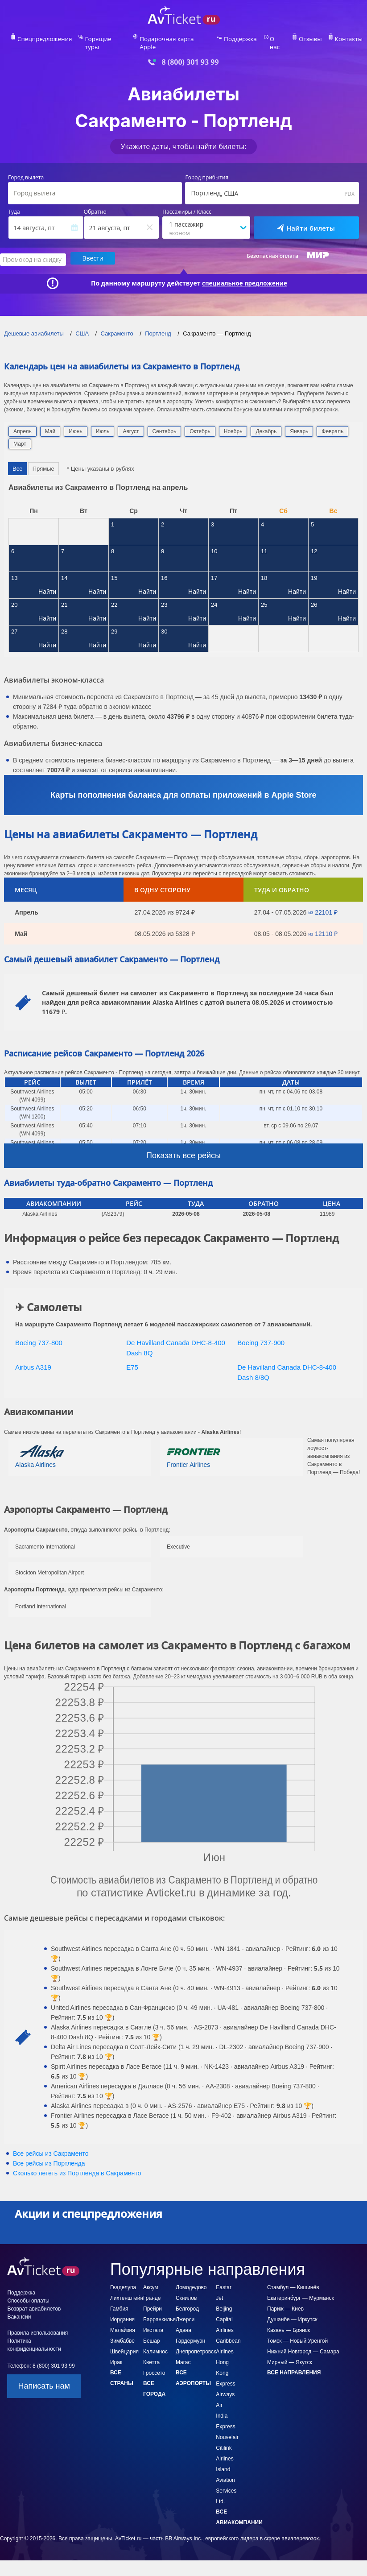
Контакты (335, 38)
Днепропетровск (196, 2342)
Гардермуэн (190, 2331)
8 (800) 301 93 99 (190, 53)
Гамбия (119, 2299)
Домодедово (191, 2277)
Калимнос (155, 2342)
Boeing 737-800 (38, 1333)
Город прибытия (206, 168)
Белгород (187, 2299)
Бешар (151, 2331)
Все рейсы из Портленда (49, 2153)
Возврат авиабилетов (34, 2299)
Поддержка (235, 38)
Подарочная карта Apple (175, 38)
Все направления (294, 2363)
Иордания (122, 2310)
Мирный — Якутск (289, 2352)
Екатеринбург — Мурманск (300, 2288)
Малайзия (122, 2320)
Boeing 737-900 (261, 1333)
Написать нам (44, 2376)
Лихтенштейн (126, 2288)
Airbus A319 (33, 1357)
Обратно (95, 203)
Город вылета (26, 168)
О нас (270, 38)
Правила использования (37, 2323)
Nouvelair (227, 2427)
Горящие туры (112, 38)
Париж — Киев (285, 2299)
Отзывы (300, 38)
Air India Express (225, 2406)
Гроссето (154, 2363)
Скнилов (186, 2288)
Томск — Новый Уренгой (297, 2331)
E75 (132, 1357)
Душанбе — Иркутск (292, 2310)
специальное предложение (245, 273)
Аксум (150, 2277)
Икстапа (153, 2320)
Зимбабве (122, 2331)
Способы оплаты (28, 2291)
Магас (183, 2352)
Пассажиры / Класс (186, 203)
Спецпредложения (56, 38)
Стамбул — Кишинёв (293, 2277)
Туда (14, 203)
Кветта (151, 2352)
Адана (183, 2320)
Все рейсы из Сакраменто (50, 2143)
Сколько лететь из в (77, 2163)
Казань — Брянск (288, 2320)
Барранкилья (159, 2310)
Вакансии (19, 2307)
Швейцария (124, 2342)
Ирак (116, 2352)
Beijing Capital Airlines (224, 2309)
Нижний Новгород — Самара (303, 2342)
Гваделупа (123, 2277)
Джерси (185, 2310)
